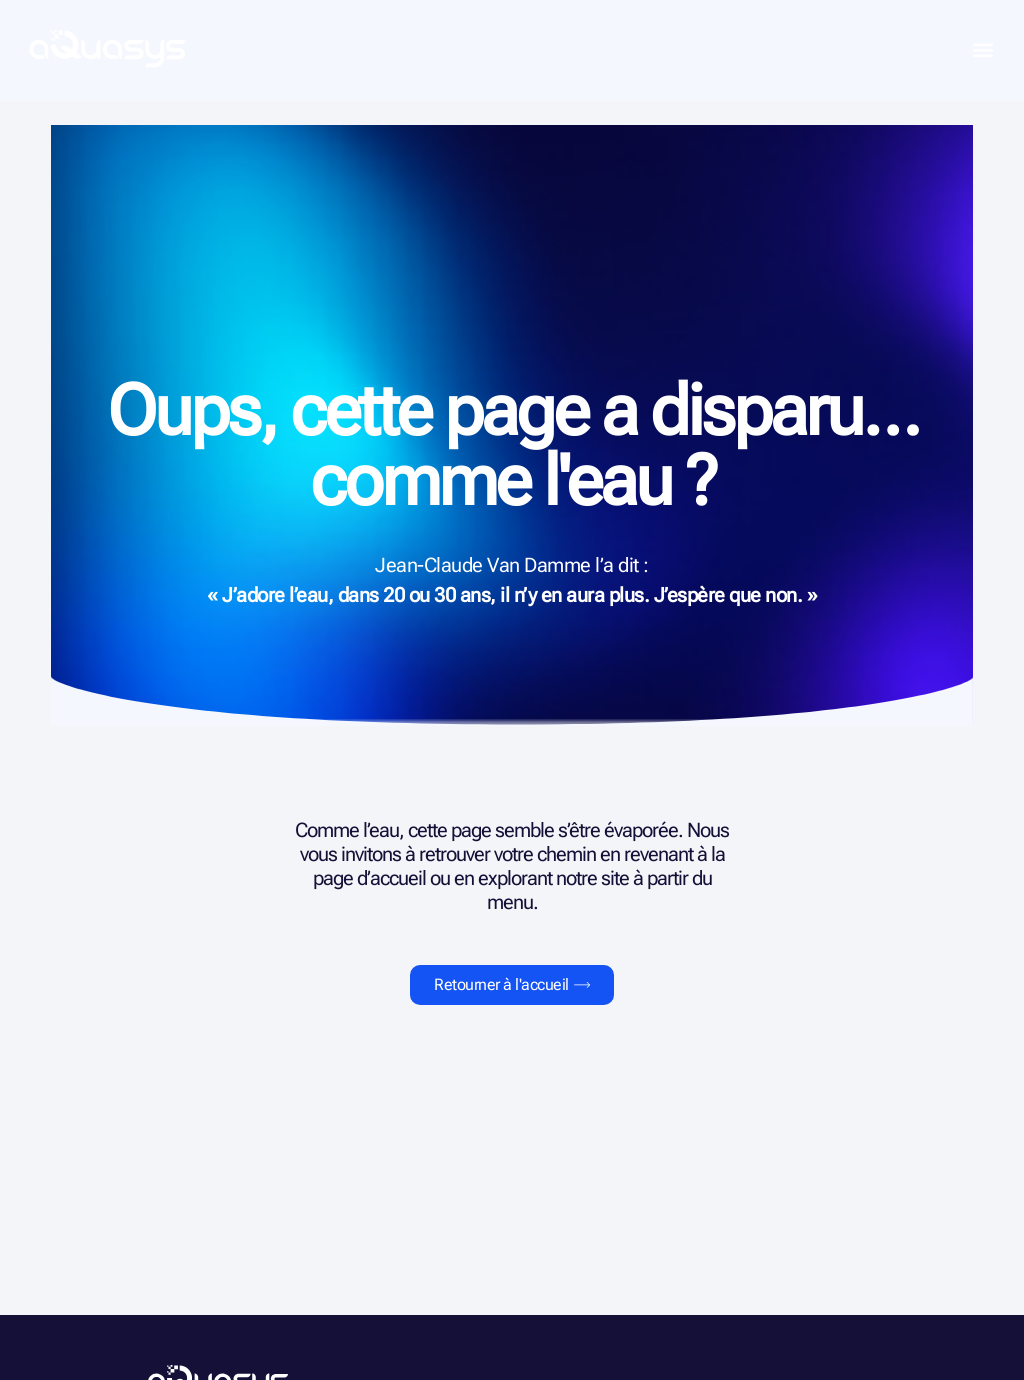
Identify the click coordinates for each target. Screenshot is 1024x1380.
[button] (982, 50)
